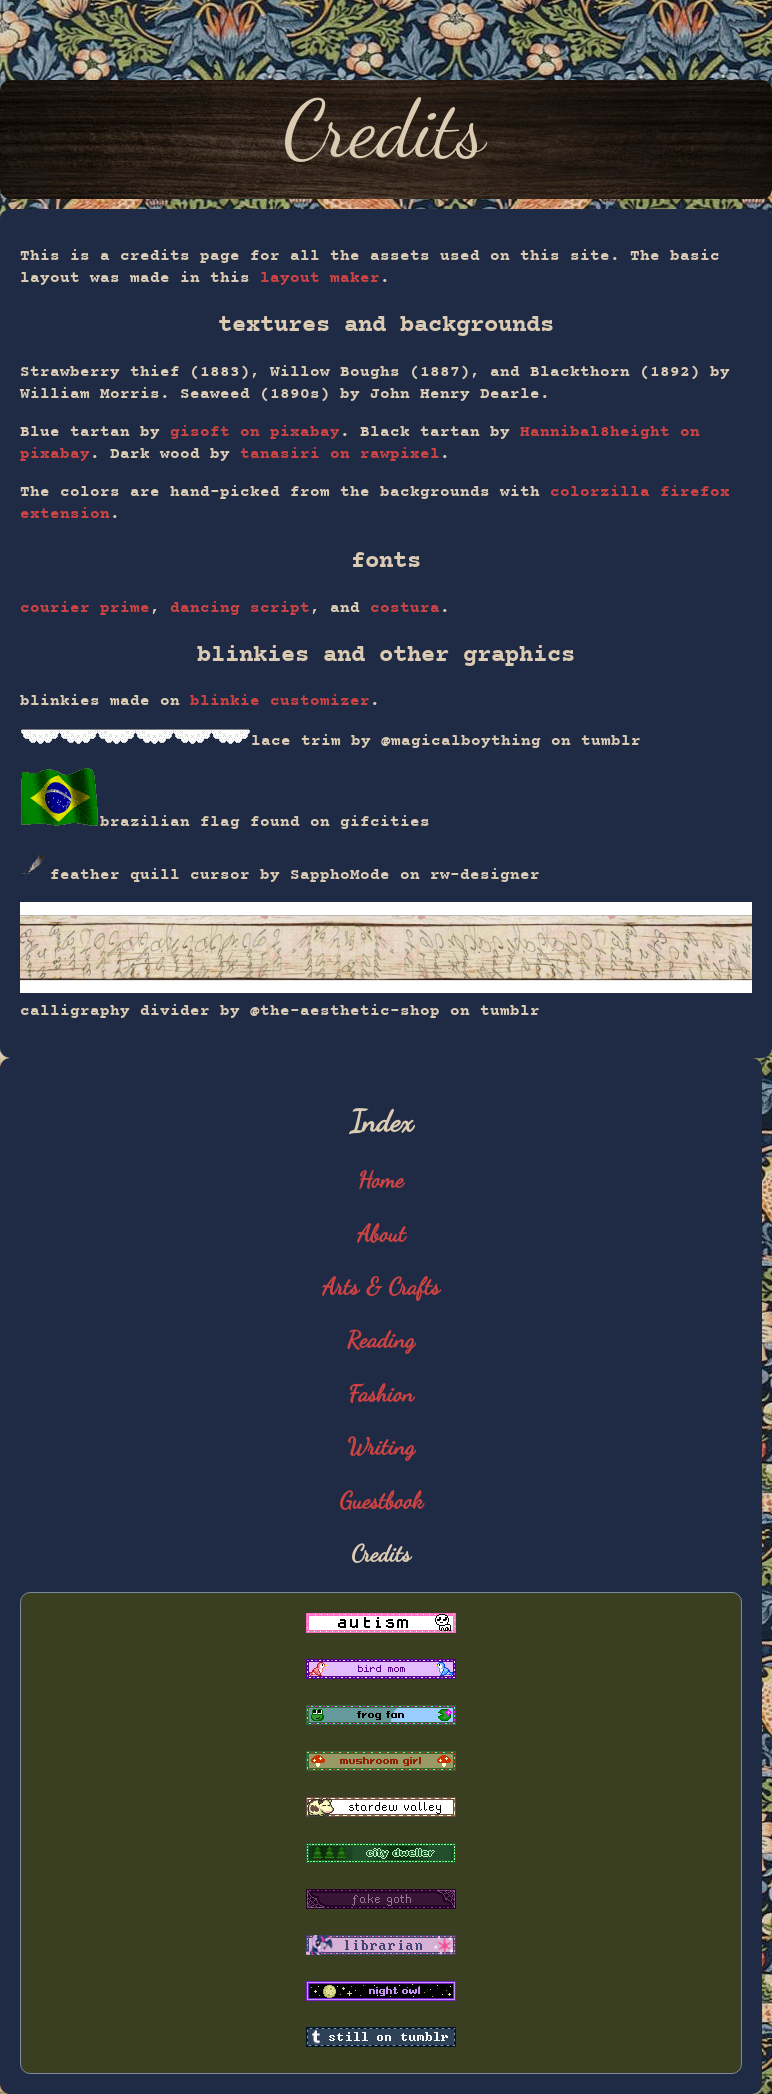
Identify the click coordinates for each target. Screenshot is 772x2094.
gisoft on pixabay (255, 432)
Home (381, 1179)
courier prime (85, 608)
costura (405, 608)
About (381, 1233)
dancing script (240, 608)
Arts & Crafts (381, 1286)
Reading (381, 1339)
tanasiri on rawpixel (340, 454)
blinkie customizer (280, 701)
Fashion (381, 1393)
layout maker (320, 278)
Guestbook (381, 1500)
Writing (381, 1446)
